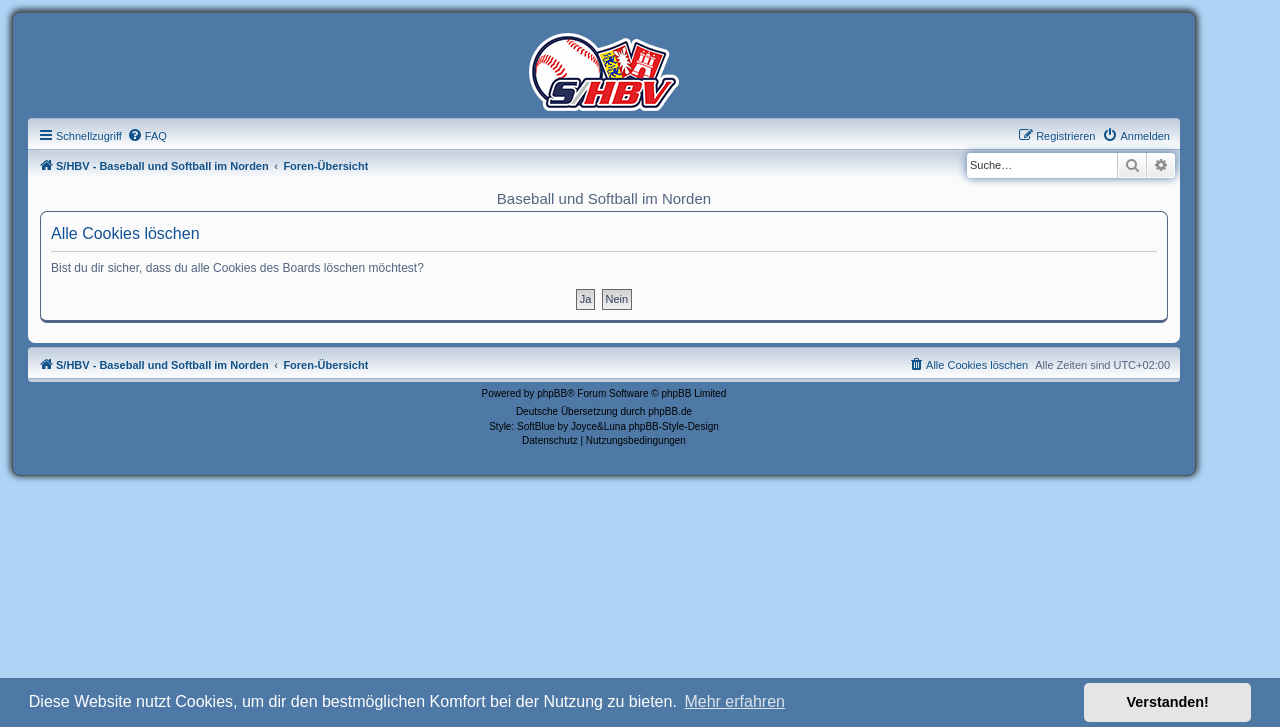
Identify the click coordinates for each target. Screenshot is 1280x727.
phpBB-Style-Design (674, 426)
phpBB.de (670, 411)
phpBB (552, 393)
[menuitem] (147, 136)
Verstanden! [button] (1168, 702)
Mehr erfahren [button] (734, 701)
